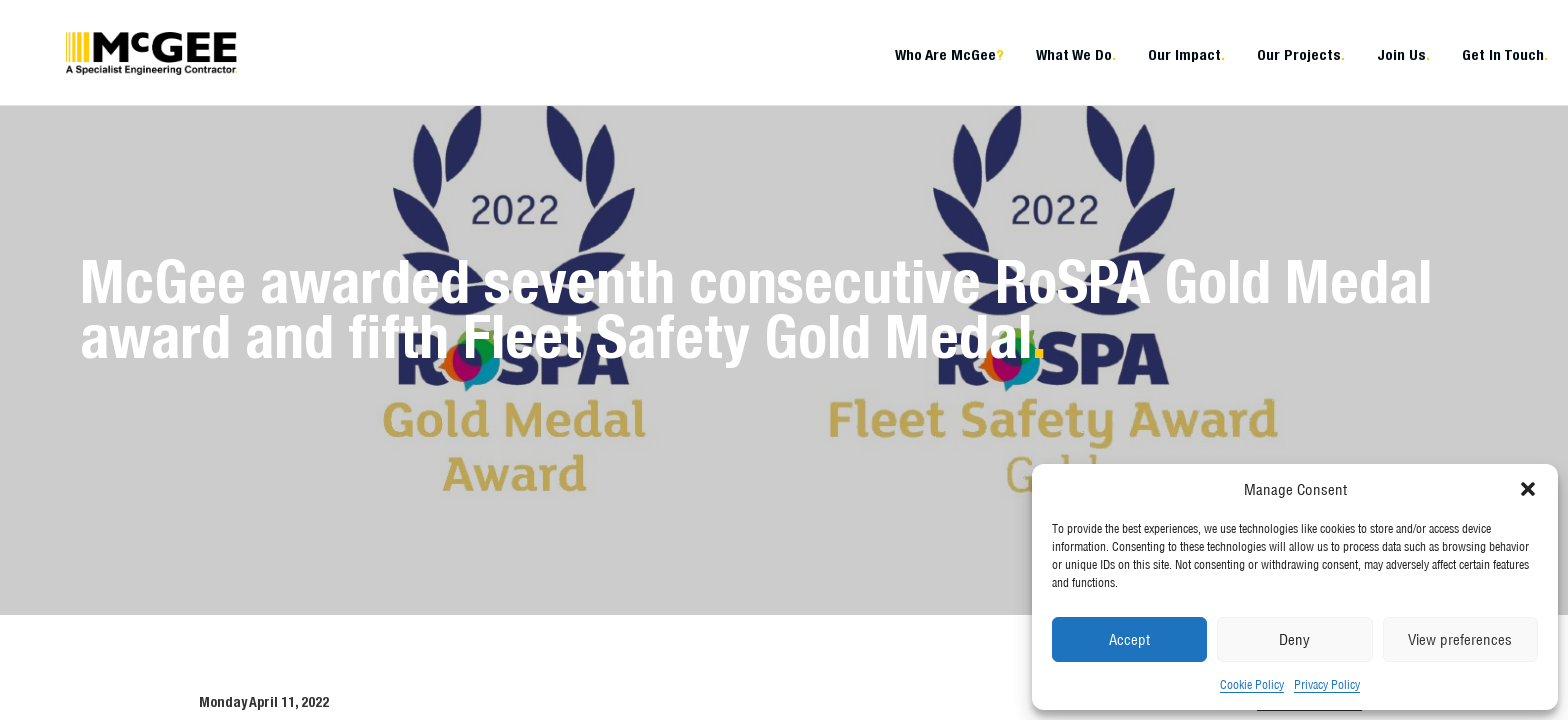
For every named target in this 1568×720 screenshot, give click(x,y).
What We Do (1076, 54)
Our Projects (1301, 54)
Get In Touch (1505, 54)
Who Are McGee (949, 54)
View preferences (1460, 639)
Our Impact (1186, 54)
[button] (1528, 489)
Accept (1129, 639)
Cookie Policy (1252, 684)
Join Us (1403, 54)
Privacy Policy (1327, 684)
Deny (1294, 639)
